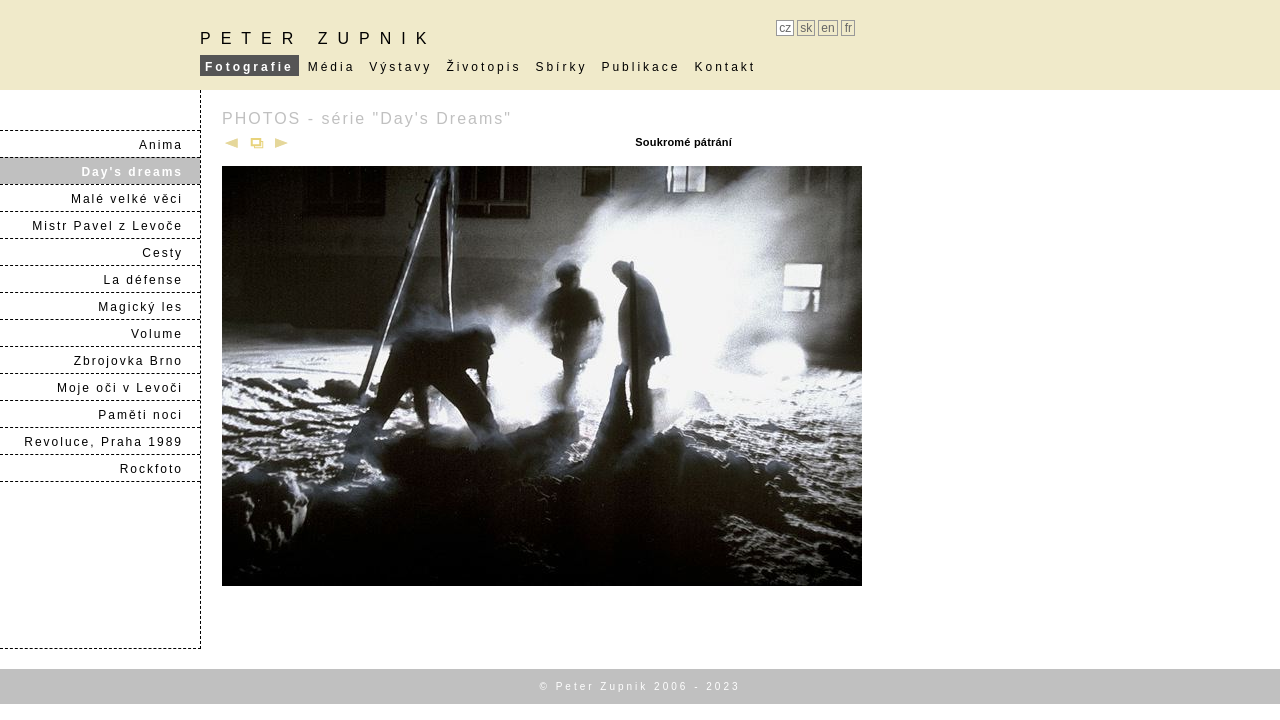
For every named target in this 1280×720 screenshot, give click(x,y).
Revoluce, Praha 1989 (111, 442)
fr (848, 28)
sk (806, 28)
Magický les (148, 307)
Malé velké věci (135, 199)
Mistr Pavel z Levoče (115, 226)
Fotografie (249, 67)
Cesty (170, 253)
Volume (165, 334)
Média (332, 67)
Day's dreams (140, 172)
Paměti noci (148, 415)
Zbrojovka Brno (136, 361)
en (827, 28)
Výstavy (400, 67)
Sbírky (561, 67)
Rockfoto (159, 469)
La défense (151, 280)
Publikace (640, 67)
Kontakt (725, 67)
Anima (169, 145)
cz (785, 28)
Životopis (483, 67)
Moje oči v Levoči (128, 388)
